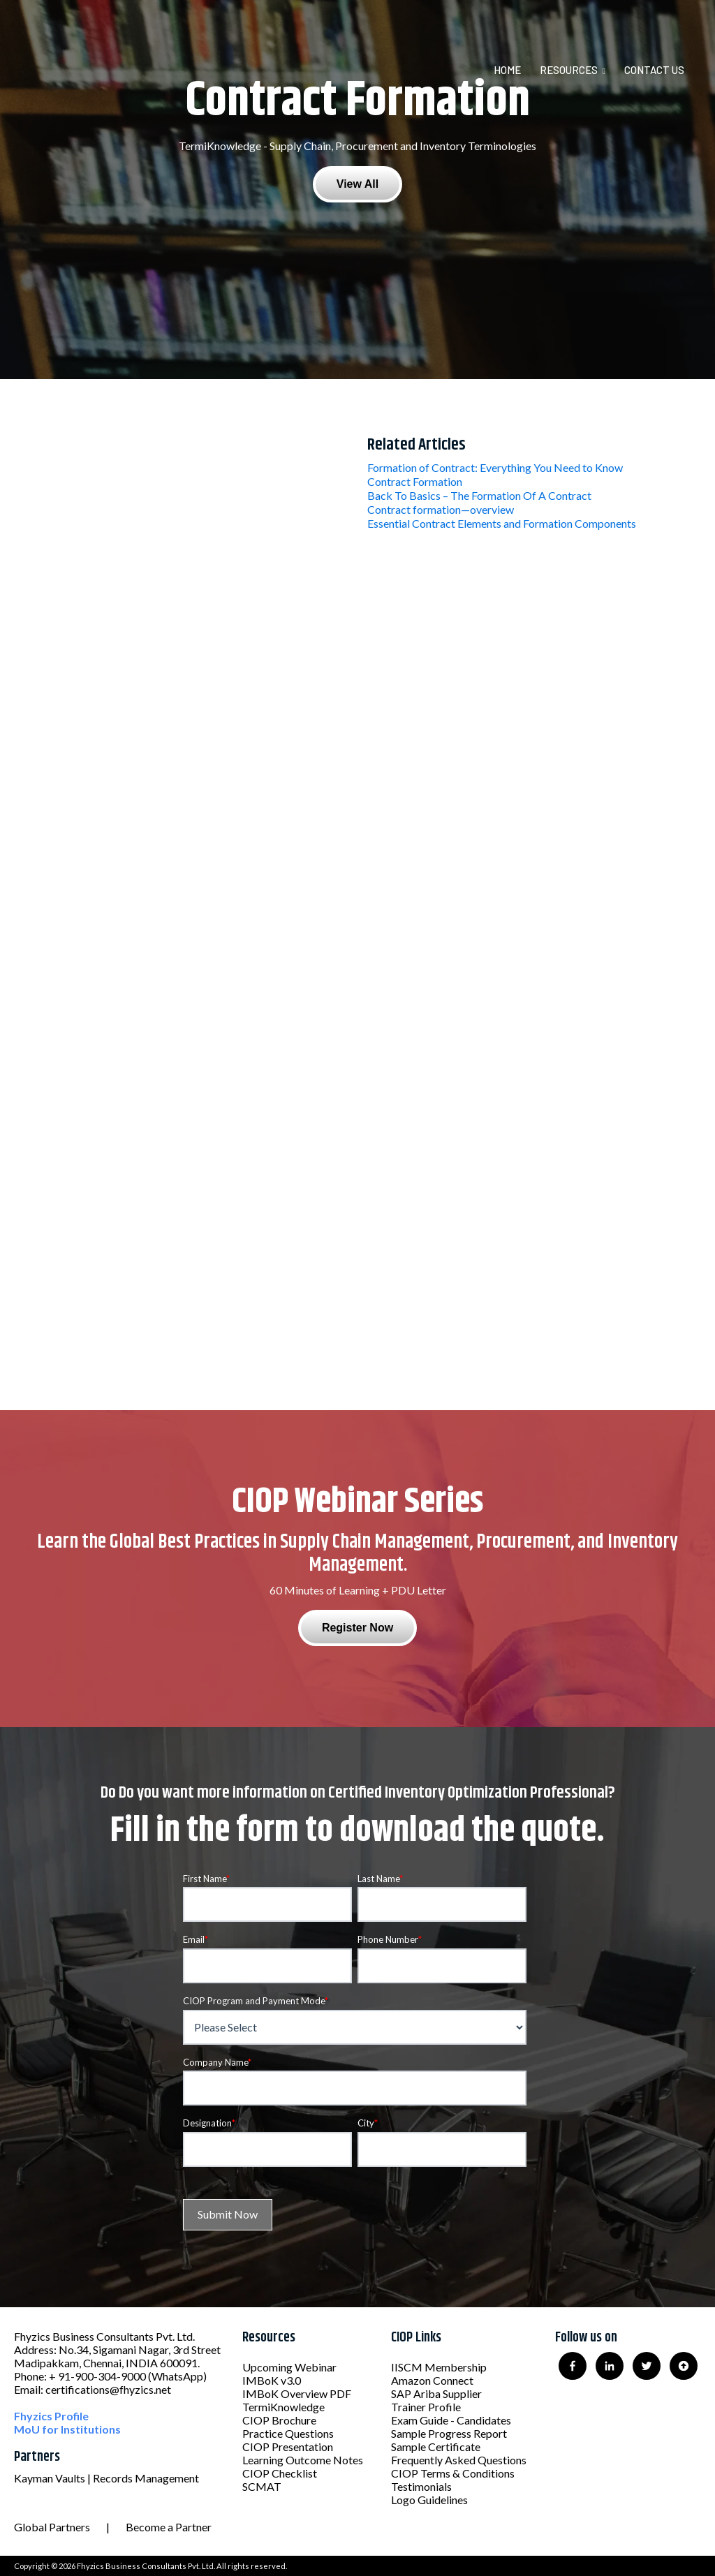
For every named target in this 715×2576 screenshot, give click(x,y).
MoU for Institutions (67, 2429)
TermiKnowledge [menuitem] (283, 2406)
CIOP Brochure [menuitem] (279, 2420)
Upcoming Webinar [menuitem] (289, 2367)
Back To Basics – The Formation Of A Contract (479, 495)
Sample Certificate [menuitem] (435, 2446)
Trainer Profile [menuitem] (426, 2406)
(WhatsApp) (177, 2376)
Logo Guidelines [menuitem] (429, 2499)
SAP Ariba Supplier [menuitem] (436, 2393)
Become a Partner (169, 2526)
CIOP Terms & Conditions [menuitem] (453, 2473)
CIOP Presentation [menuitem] (287, 2446)
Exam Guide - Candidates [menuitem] (451, 2420)
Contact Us (654, 70)
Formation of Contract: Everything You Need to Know (495, 467)
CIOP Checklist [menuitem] (279, 2473)
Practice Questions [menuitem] (288, 2433)
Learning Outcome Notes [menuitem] (302, 2459)
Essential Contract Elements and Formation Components (501, 523)
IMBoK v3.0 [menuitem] (271, 2380)
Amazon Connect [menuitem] (432, 2380)
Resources (569, 70)
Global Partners (52, 2526)
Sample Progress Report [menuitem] (449, 2433)
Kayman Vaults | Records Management (106, 2478)
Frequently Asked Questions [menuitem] (458, 2459)
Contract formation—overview (440, 509)
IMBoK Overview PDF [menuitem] (296, 2393)
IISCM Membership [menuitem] (439, 2367)
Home (507, 70)
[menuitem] (516, 70)
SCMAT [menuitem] (261, 2486)
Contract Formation (414, 481)
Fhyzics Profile (51, 2415)
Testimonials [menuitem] (421, 2486)
